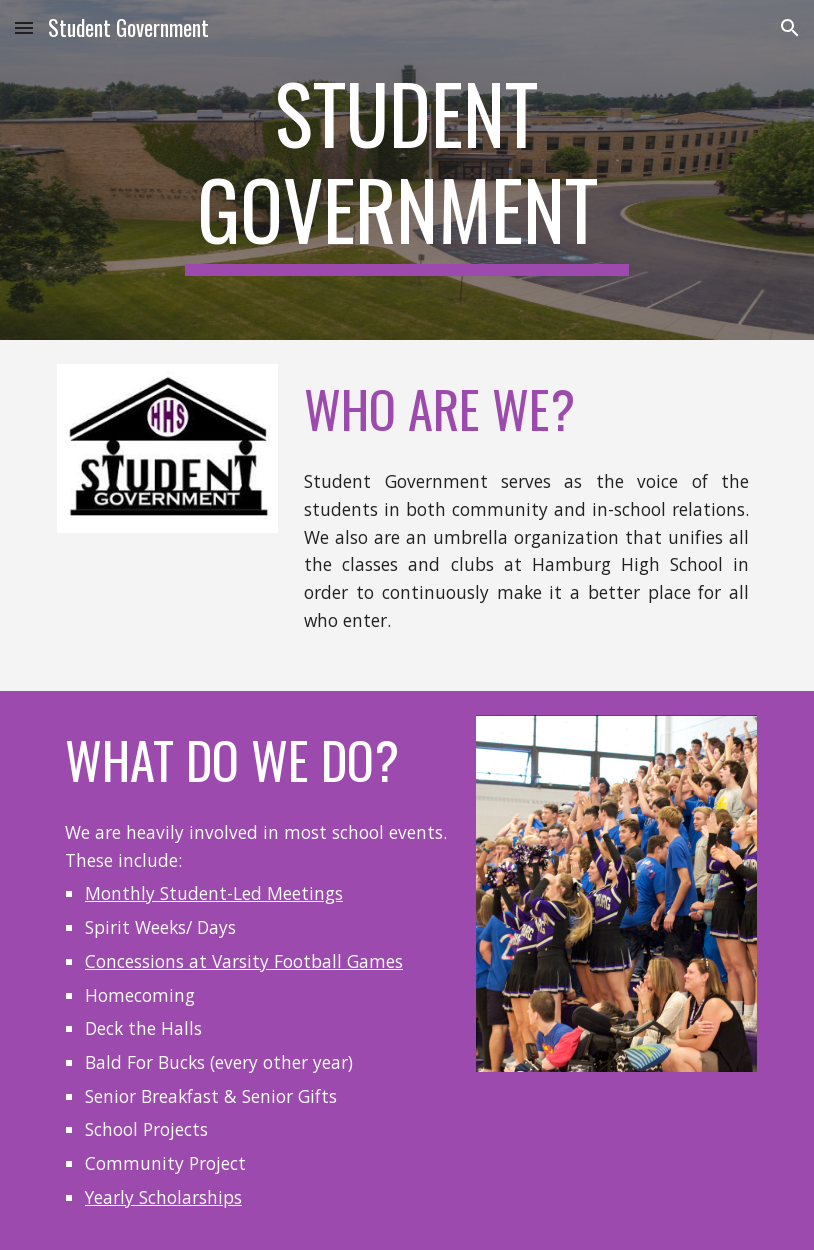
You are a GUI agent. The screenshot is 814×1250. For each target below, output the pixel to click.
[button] (24, 27)
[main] (407, 170)
